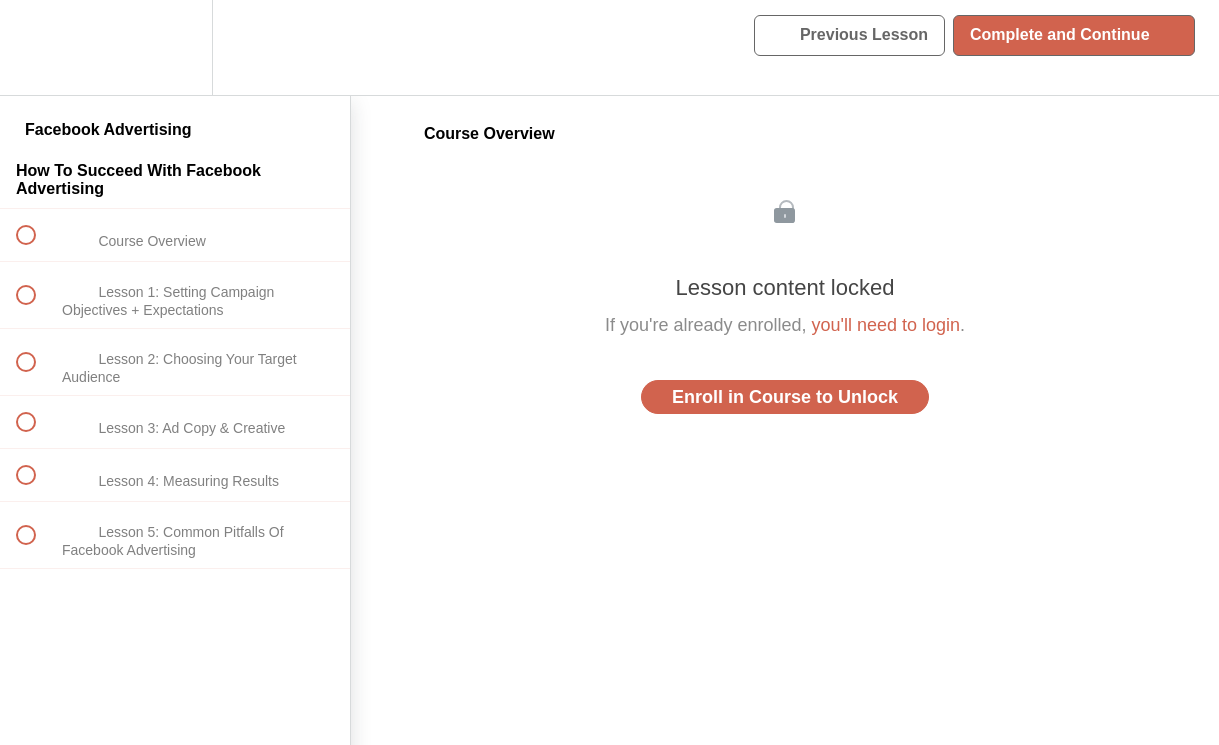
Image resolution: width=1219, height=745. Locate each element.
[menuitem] (175, 47)
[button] (37, 47)
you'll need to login (886, 325)
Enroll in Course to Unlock (785, 397)
